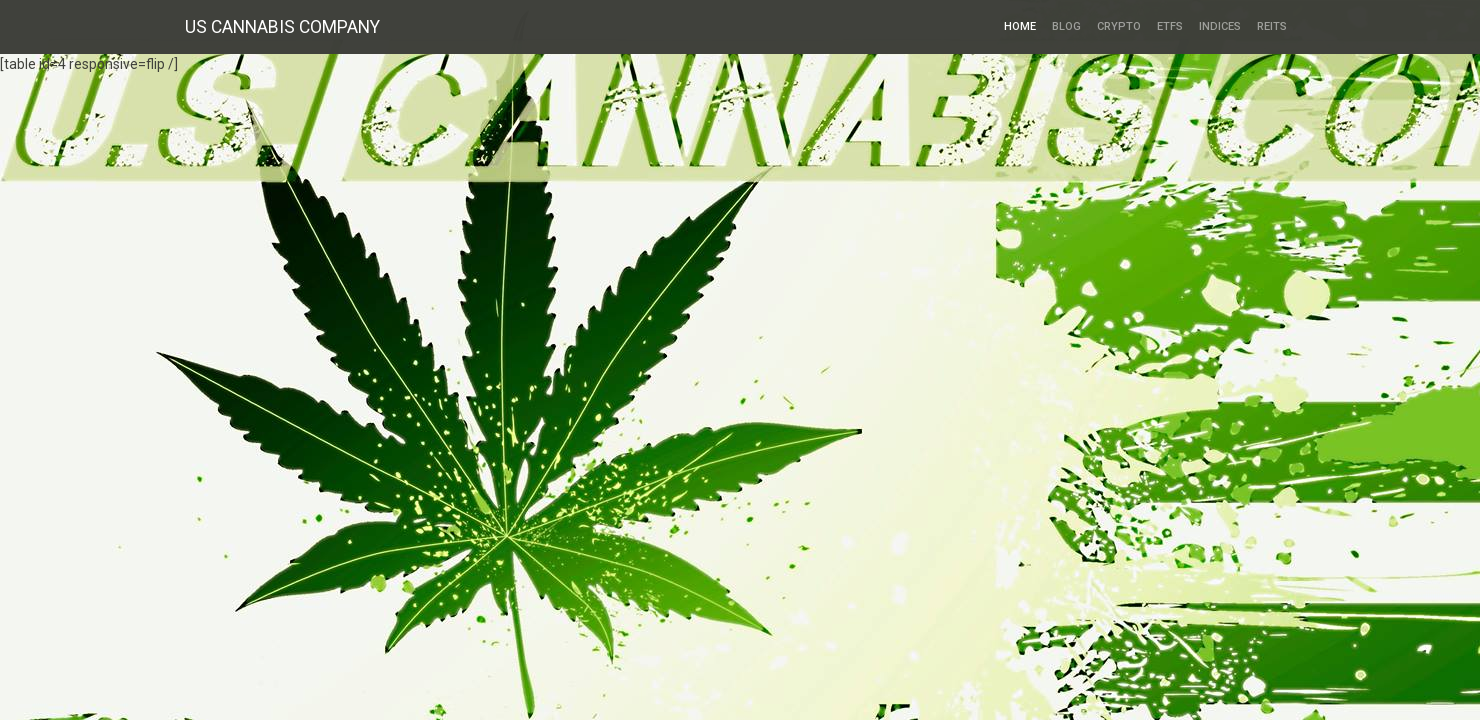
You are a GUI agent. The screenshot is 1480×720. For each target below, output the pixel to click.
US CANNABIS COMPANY (282, 27)
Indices (1220, 26)
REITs (1272, 26)
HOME (1020, 26)
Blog (1066, 26)
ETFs (1170, 26)
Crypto (1119, 26)
